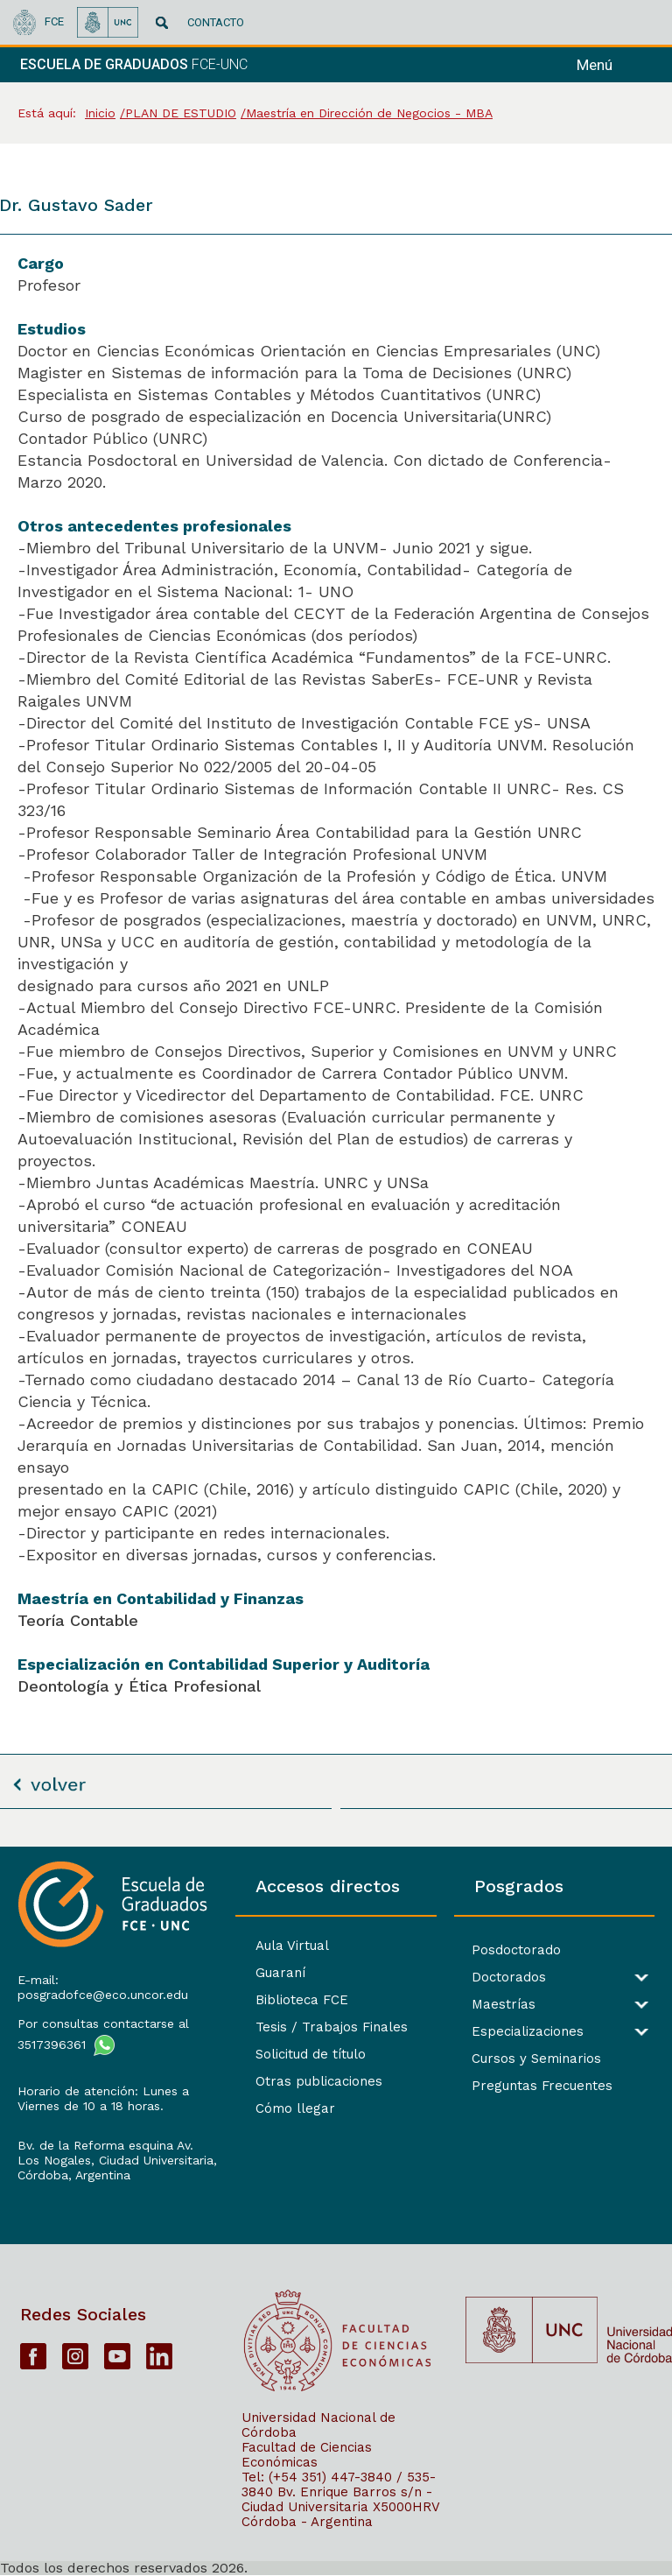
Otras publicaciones (319, 2081)
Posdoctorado (516, 1950)
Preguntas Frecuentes (542, 2086)
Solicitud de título (311, 2054)
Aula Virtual (292, 1945)
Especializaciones (528, 2031)
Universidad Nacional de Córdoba (319, 2425)
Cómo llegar (295, 2108)
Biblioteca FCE (302, 2000)
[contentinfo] (336, 2211)
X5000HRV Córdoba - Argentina (340, 2514)
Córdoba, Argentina (74, 2175)
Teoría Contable (78, 1620)
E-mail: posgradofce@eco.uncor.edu (103, 1987)
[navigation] (618, 65)
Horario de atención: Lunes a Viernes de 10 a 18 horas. (103, 2098)
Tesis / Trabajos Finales (332, 2027)
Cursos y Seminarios (536, 2059)
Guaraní (280, 1973)
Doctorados (509, 1977)
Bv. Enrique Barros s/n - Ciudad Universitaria (337, 2499)
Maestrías (504, 2004)
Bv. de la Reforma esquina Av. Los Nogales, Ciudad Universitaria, (117, 2152)
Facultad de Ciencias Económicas (307, 2454)
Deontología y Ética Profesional (139, 1686)
